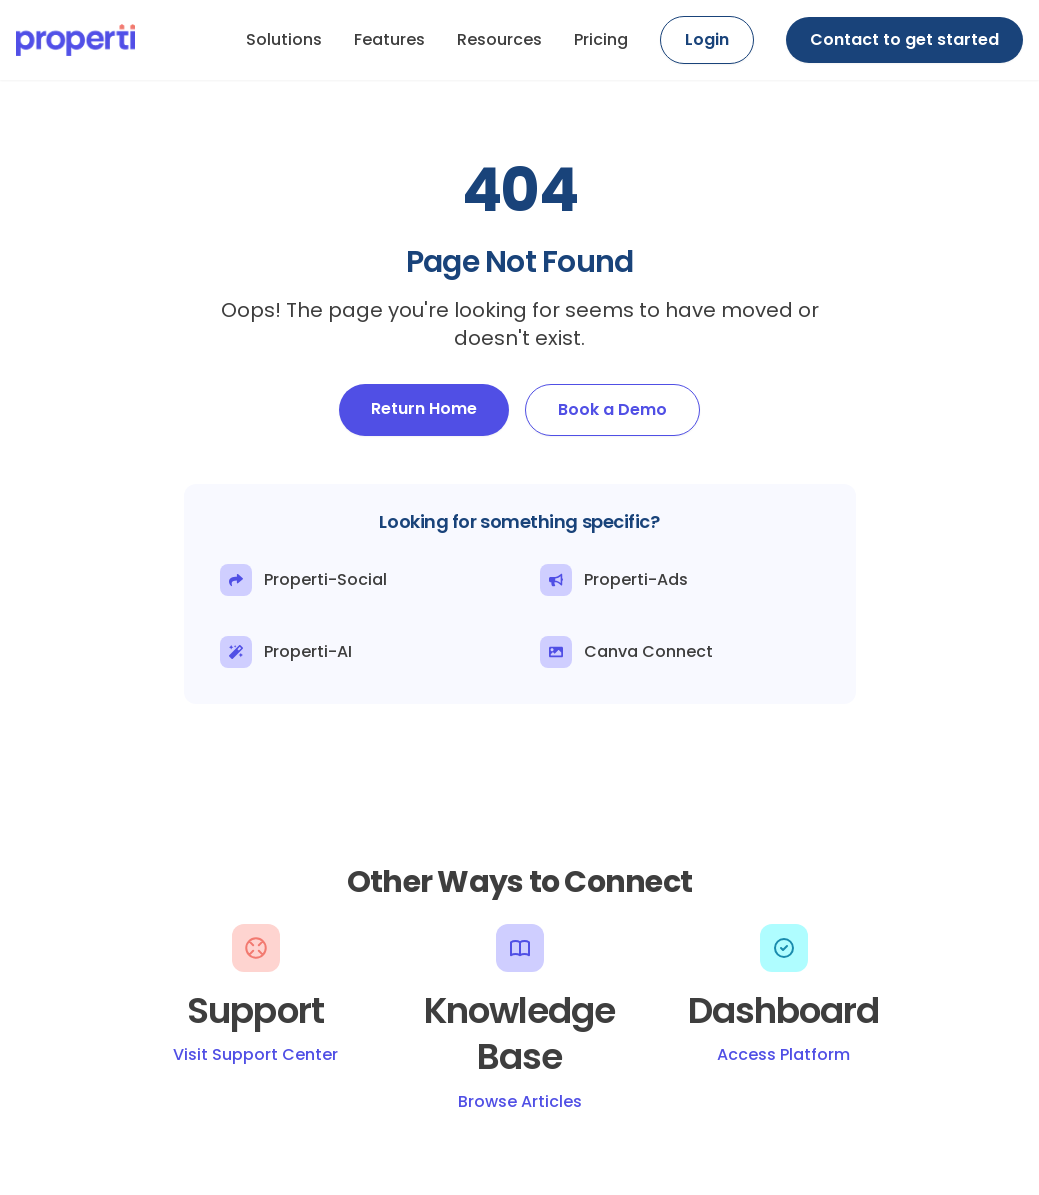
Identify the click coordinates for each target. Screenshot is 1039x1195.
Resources (499, 39)
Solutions (284, 39)
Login (707, 39)
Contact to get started (904, 39)
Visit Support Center (255, 1054)
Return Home (424, 408)
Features (389, 39)
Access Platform (783, 1054)
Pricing (601, 39)
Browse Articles (520, 1101)
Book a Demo (612, 409)
